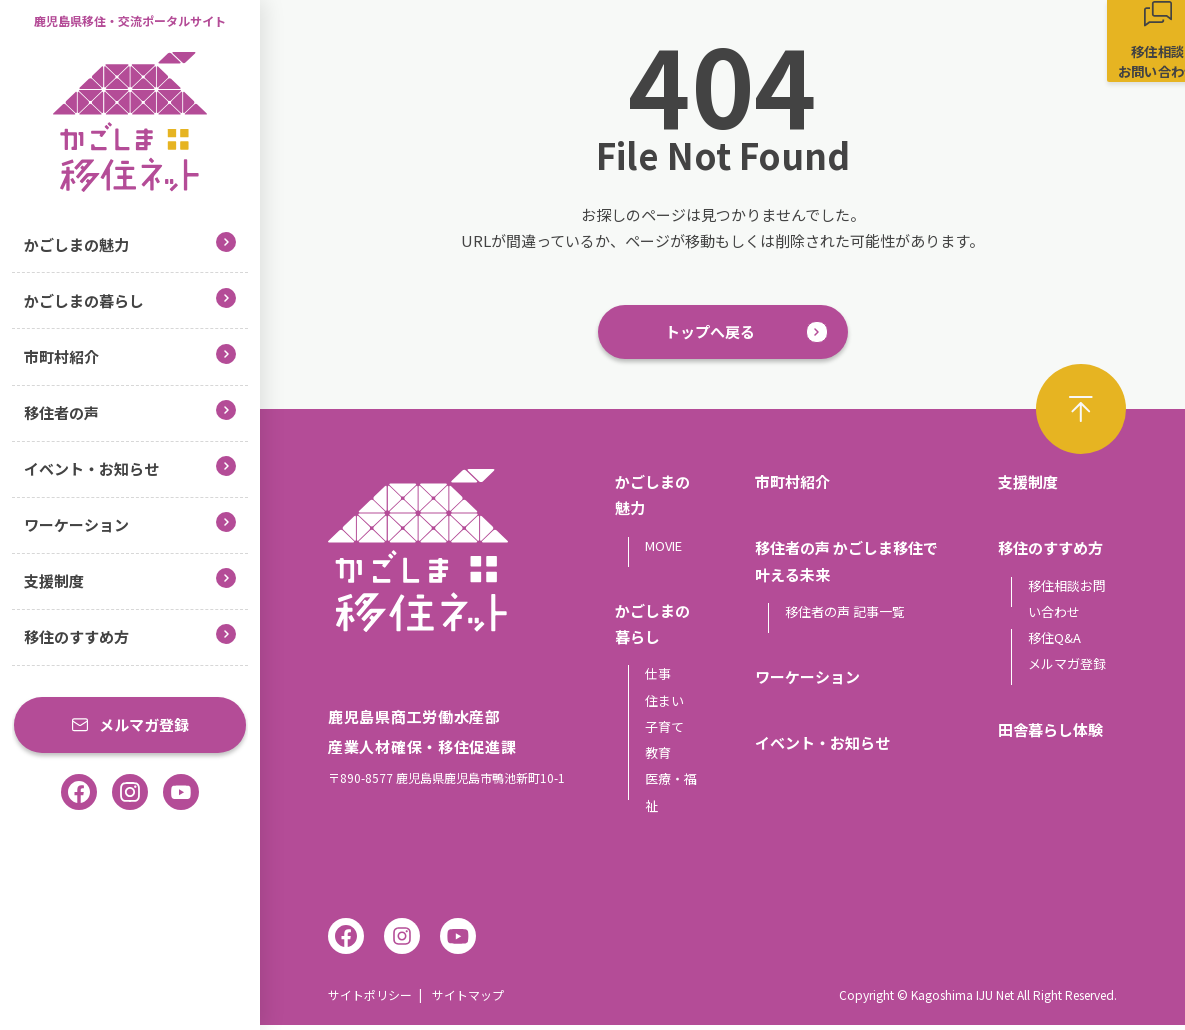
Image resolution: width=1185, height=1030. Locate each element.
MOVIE (663, 549)
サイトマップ (468, 999)
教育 (658, 757)
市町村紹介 (130, 355)
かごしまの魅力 (130, 243)
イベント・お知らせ (130, 467)
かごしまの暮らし (130, 299)
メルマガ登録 (130, 724)
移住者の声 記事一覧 (845, 615)
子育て (664, 730)
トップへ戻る (710, 334)
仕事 (658, 678)
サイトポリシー (370, 999)
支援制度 (130, 579)
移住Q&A (1054, 642)
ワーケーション (130, 523)
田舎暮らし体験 (1050, 733)
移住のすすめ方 (130, 635)
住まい (664, 704)
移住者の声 (130, 411)
